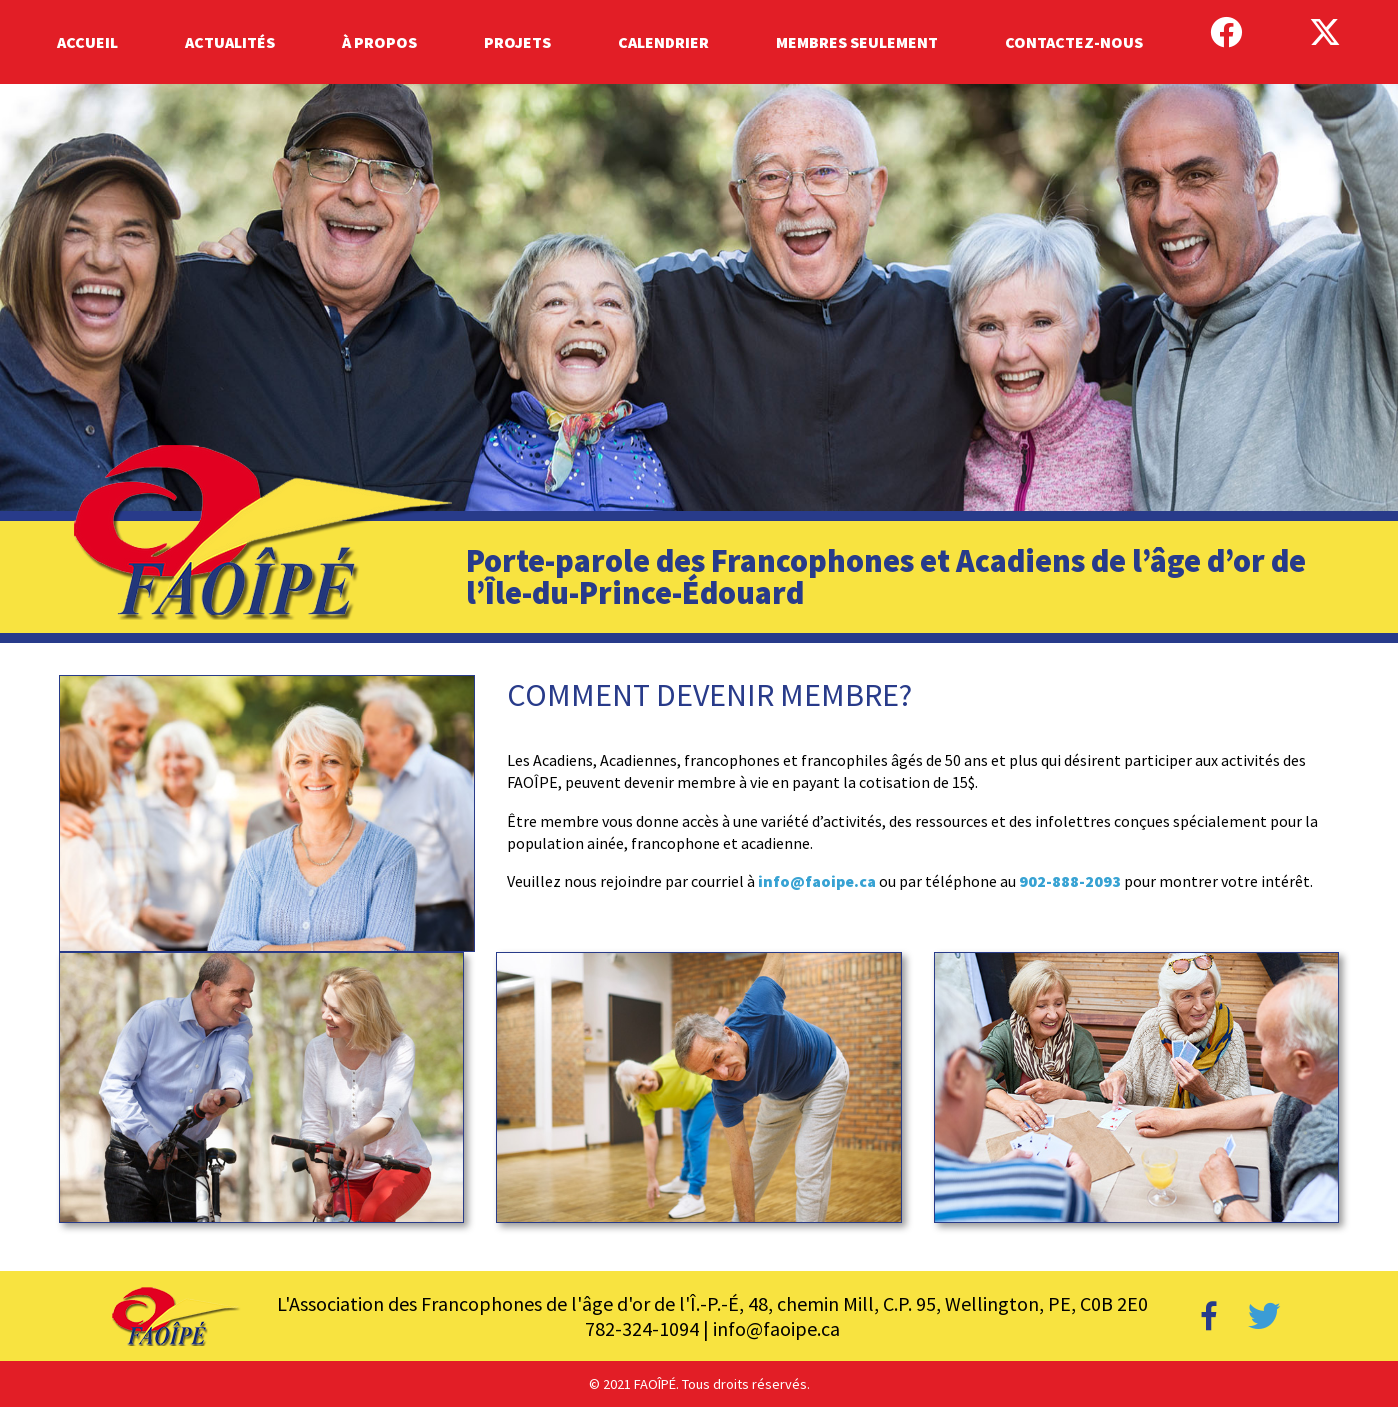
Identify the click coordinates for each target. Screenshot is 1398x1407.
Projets (517, 42)
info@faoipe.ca (817, 881)
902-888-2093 (1068, 881)
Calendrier (663, 42)
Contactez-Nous (1074, 42)
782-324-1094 (642, 1328)
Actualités (230, 42)
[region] (699, 363)
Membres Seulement (857, 42)
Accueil (87, 42)
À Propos (379, 42)
